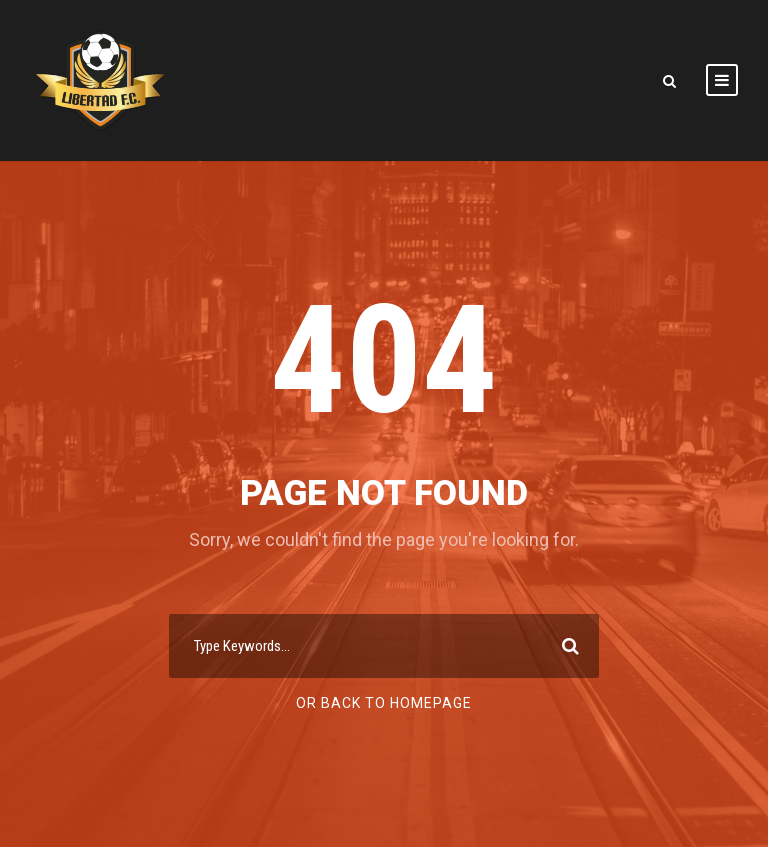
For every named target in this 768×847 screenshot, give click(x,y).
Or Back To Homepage (384, 703)
